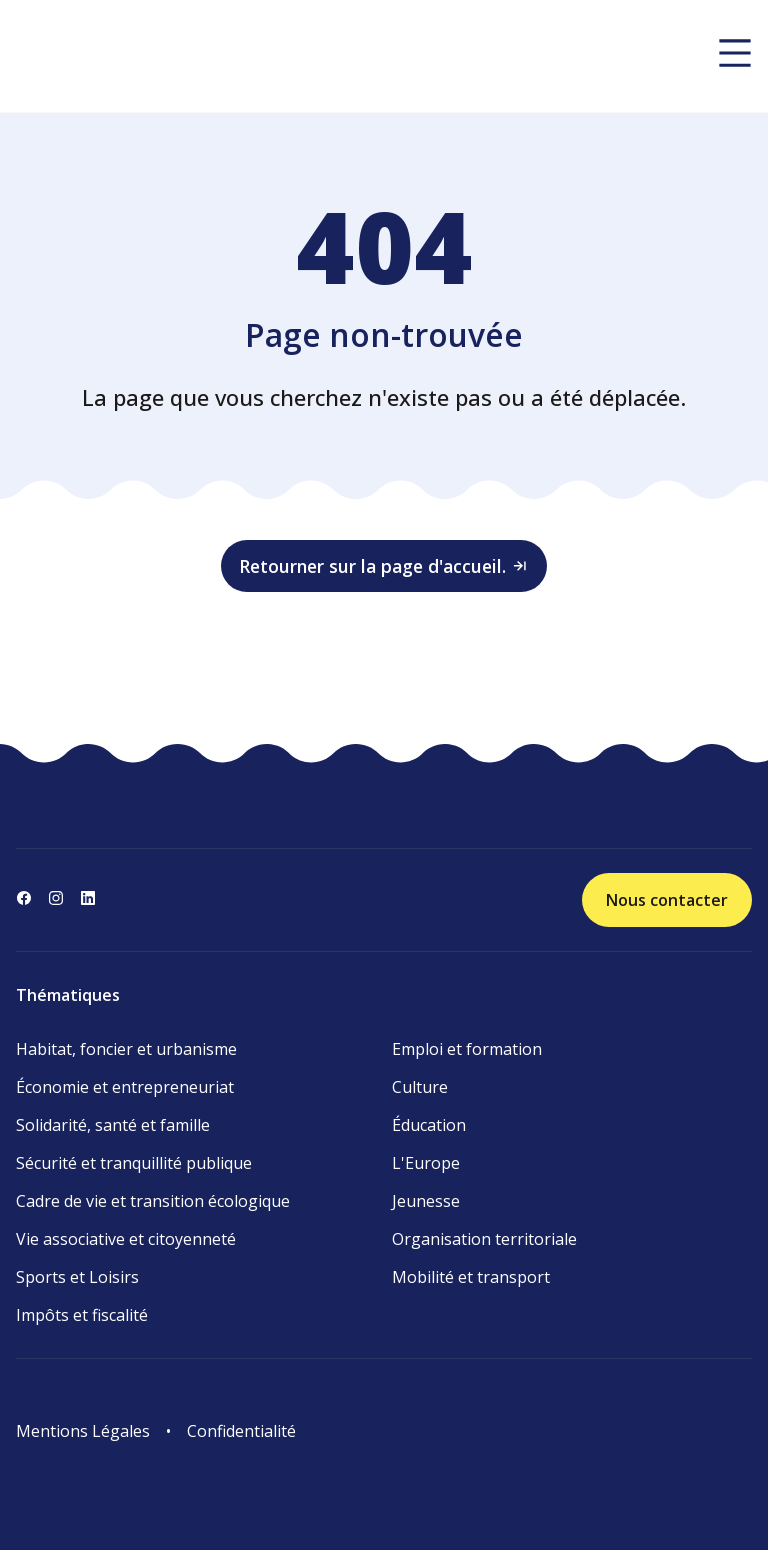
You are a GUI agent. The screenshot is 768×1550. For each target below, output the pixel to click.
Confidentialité (241, 1431)
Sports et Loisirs (77, 1277)
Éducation (429, 1125)
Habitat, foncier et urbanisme (126, 1049)
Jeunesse (426, 1201)
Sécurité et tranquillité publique (134, 1163)
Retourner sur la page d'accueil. (384, 566)
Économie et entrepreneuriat (125, 1087)
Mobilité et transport (471, 1277)
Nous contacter (667, 900)
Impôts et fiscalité (82, 1315)
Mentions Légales (83, 1431)
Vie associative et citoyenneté (126, 1239)
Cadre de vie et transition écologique (153, 1201)
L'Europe (426, 1163)
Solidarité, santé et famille (113, 1125)
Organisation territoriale (484, 1239)
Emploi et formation (467, 1049)
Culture (420, 1087)
